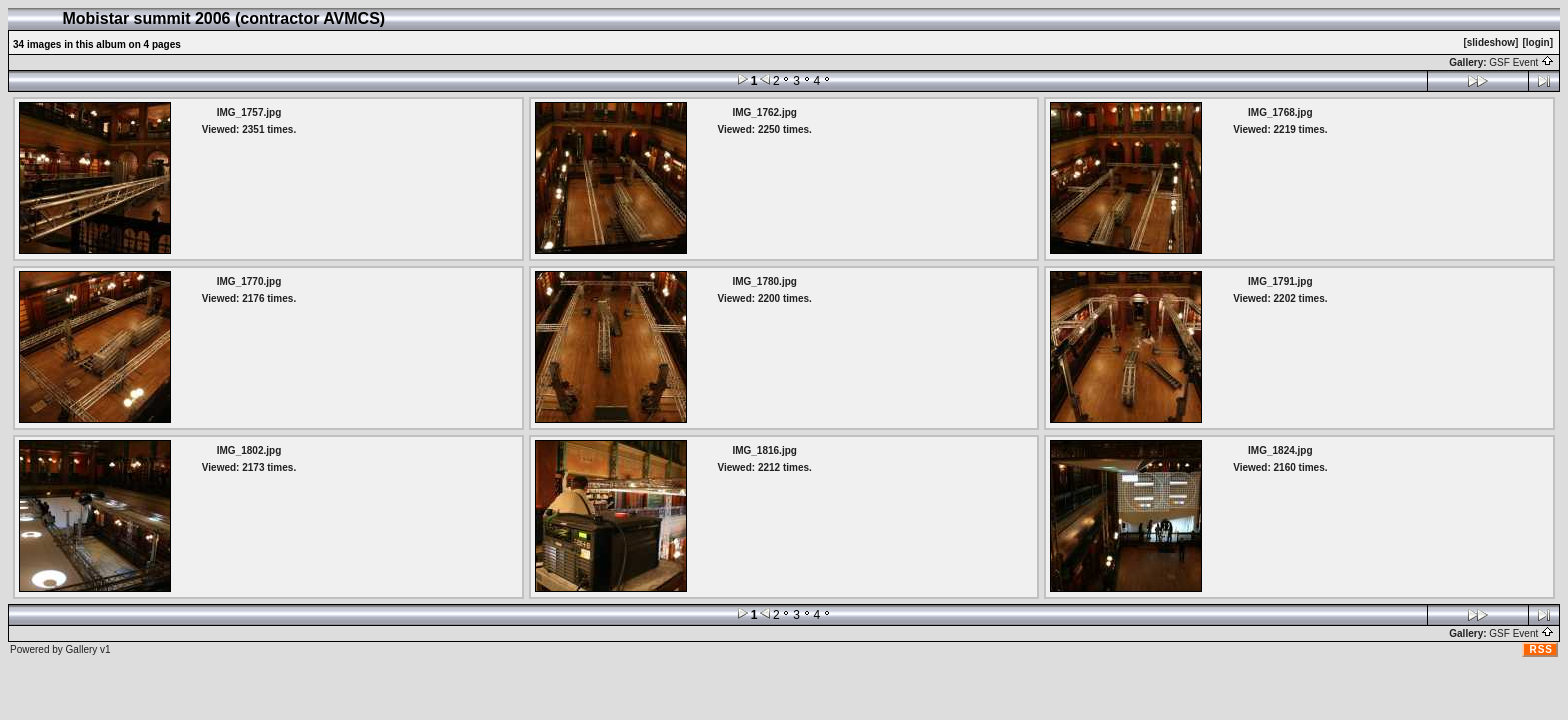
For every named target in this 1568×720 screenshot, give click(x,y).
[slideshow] (1490, 42)
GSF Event (1521, 62)
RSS (1541, 649)
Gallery (82, 649)
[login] (1537, 42)
